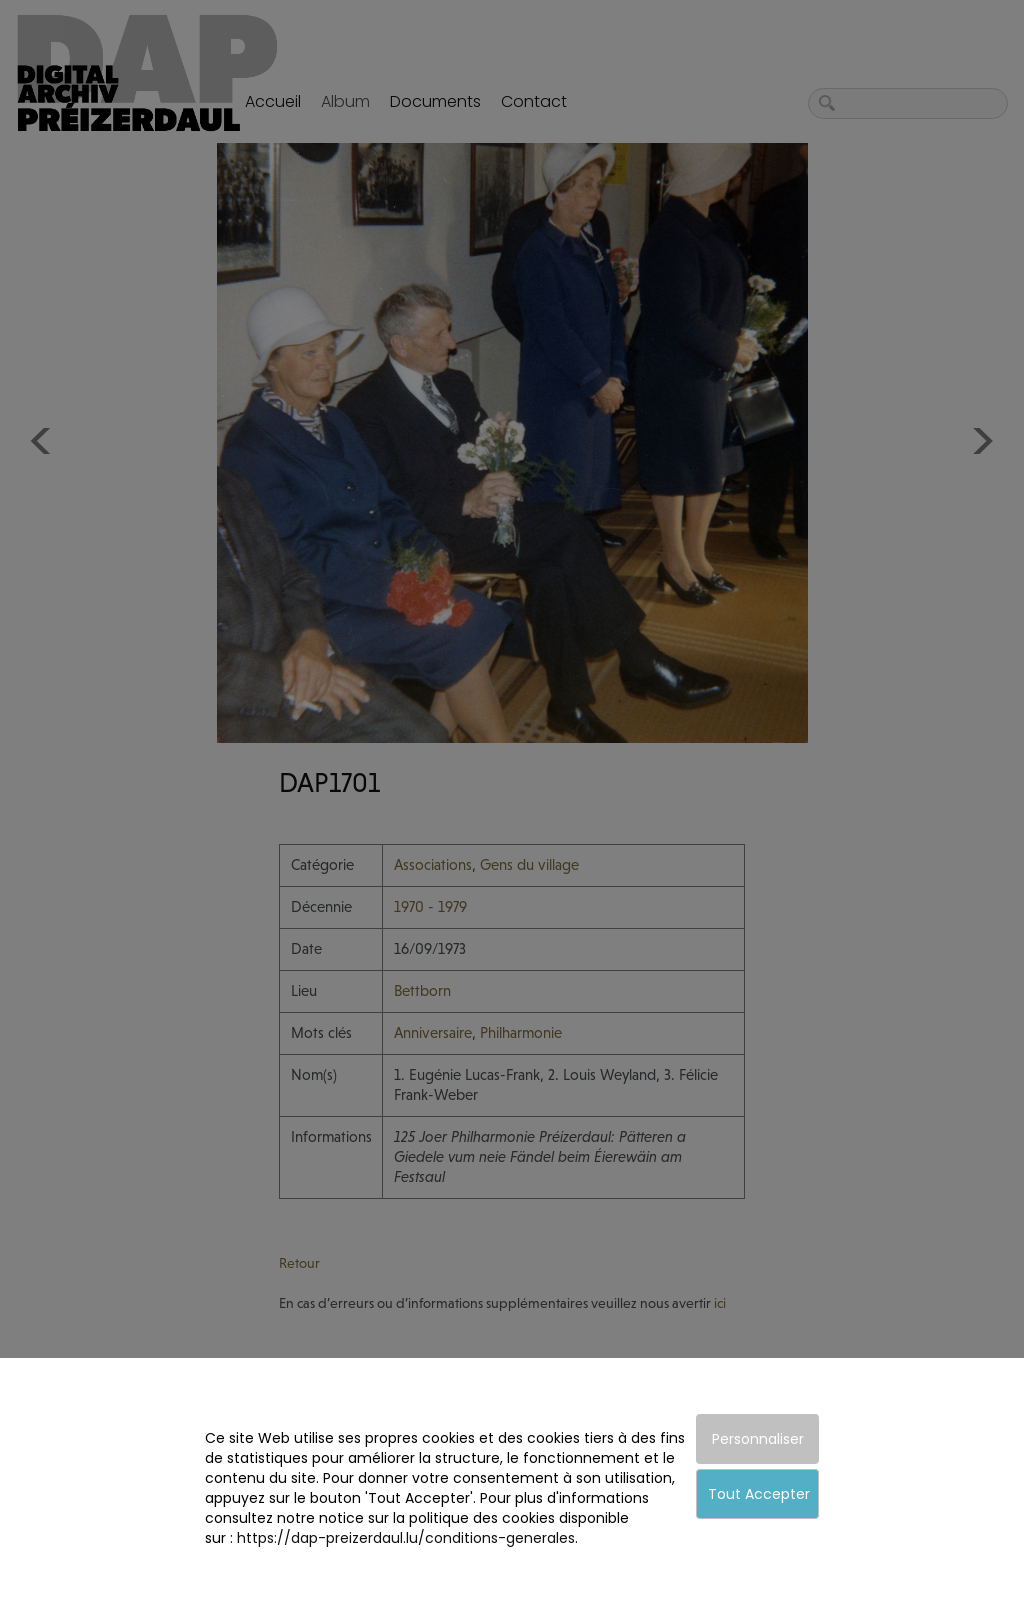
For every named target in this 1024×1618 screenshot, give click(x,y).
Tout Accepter (759, 1494)
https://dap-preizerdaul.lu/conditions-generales (406, 1538)
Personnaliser (758, 1439)
